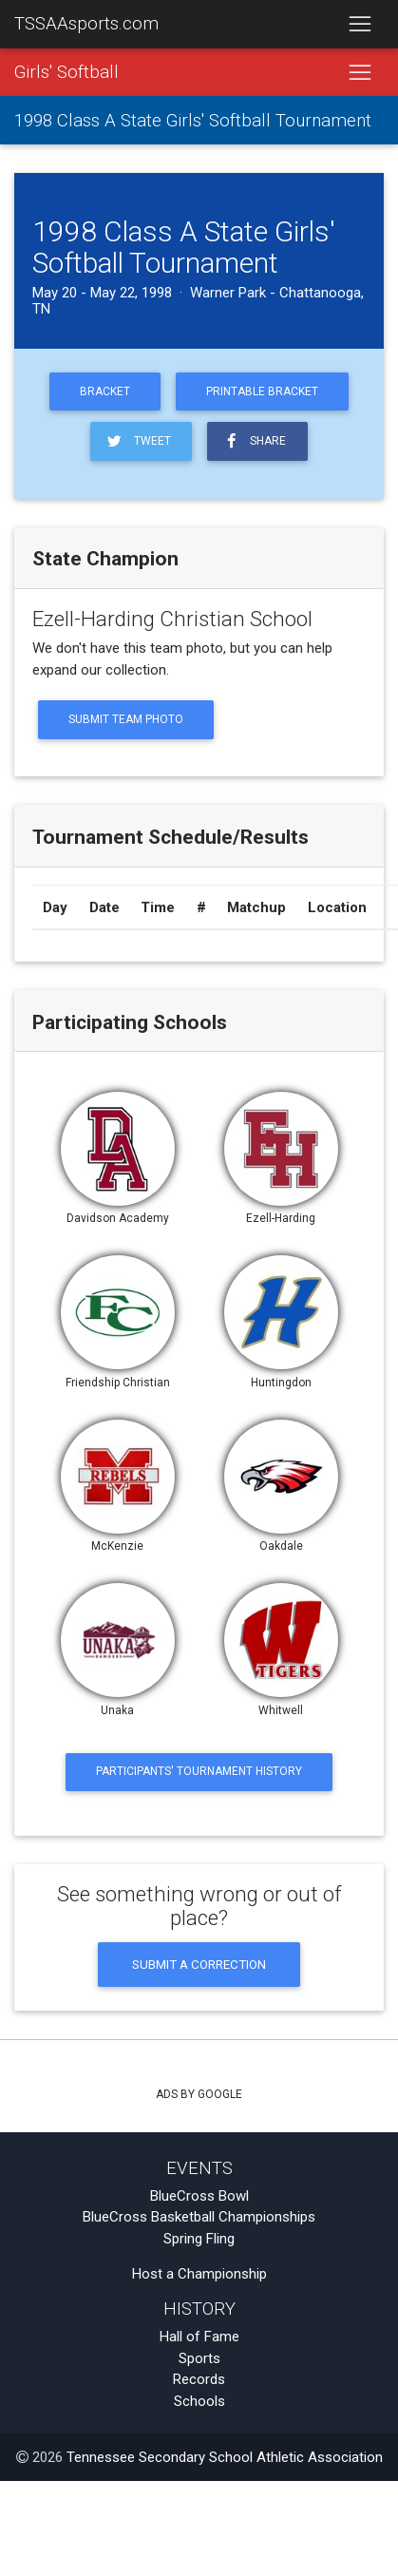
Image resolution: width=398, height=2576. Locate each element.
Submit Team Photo (125, 719)
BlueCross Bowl (199, 2195)
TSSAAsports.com (86, 23)
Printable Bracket (262, 391)
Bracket (105, 391)
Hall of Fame (199, 2336)
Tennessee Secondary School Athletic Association (224, 2457)
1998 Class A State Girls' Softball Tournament (192, 120)
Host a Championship (199, 2273)
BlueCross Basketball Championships (199, 2216)
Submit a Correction (199, 1964)
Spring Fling (199, 2238)
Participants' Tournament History (199, 1771)
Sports (199, 2358)
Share (253, 441)
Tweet (137, 441)
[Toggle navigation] (359, 25)
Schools (199, 2401)
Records (199, 2379)
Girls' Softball (66, 72)
